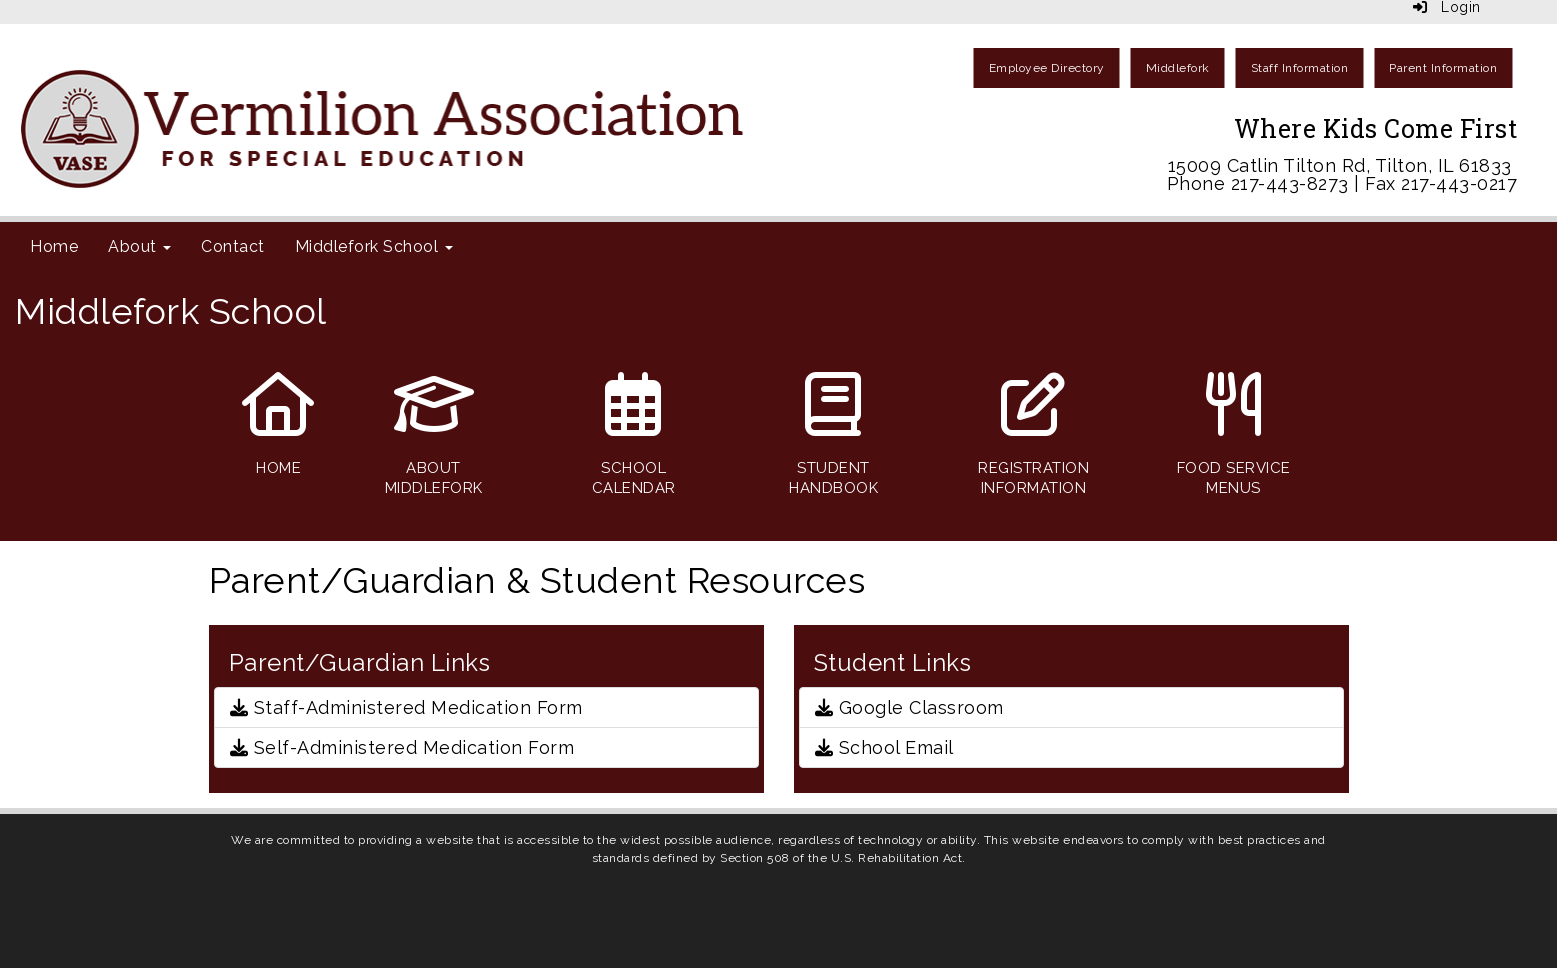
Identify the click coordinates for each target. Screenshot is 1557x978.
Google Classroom (909, 707)
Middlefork (1178, 68)
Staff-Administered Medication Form (406, 707)
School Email (884, 747)
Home (54, 246)
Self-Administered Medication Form (402, 747)
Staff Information (1300, 68)
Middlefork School (374, 246)
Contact (233, 246)
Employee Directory (1047, 68)
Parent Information (1443, 68)
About (139, 246)
